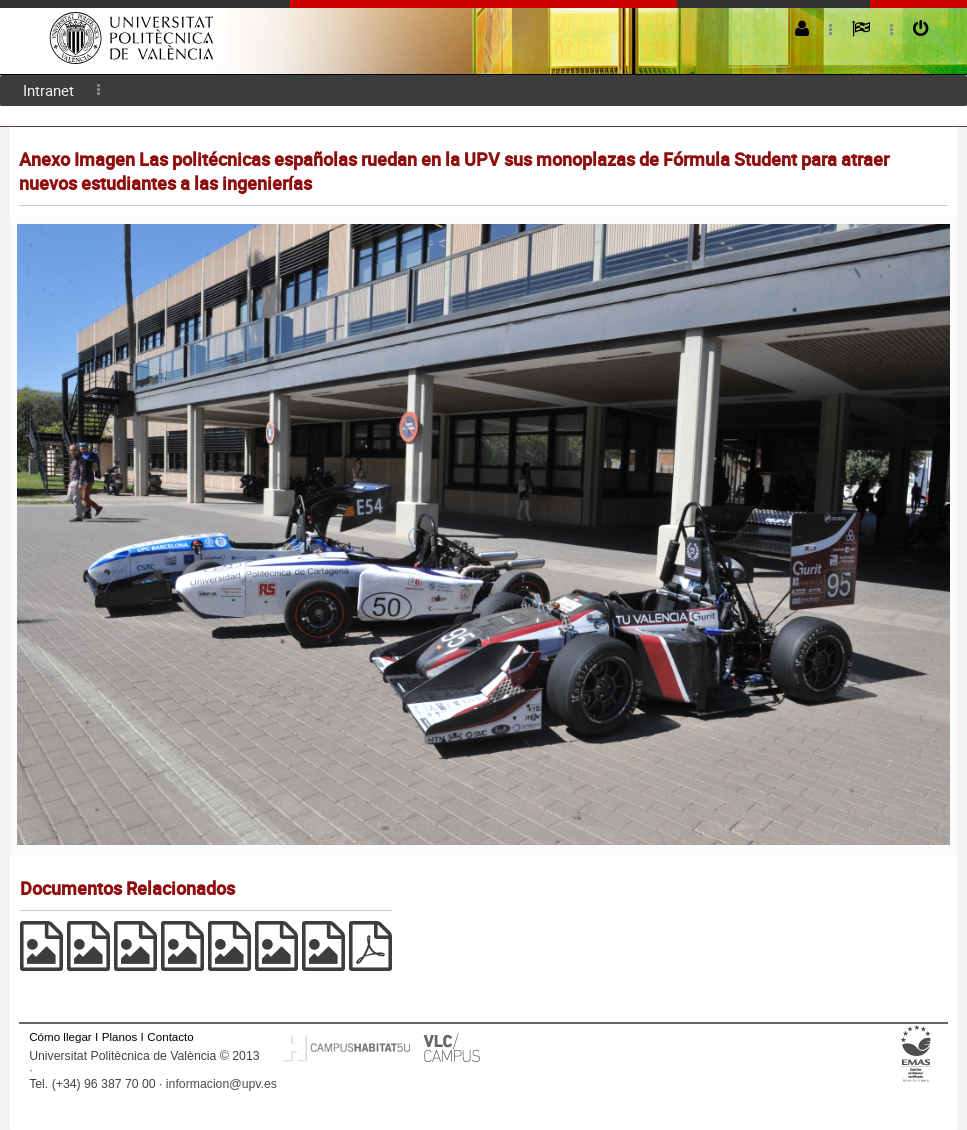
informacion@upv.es (221, 1084)
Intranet (48, 90)
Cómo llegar (60, 1036)
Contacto (170, 1036)
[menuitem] (48, 90)
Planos (120, 1036)
